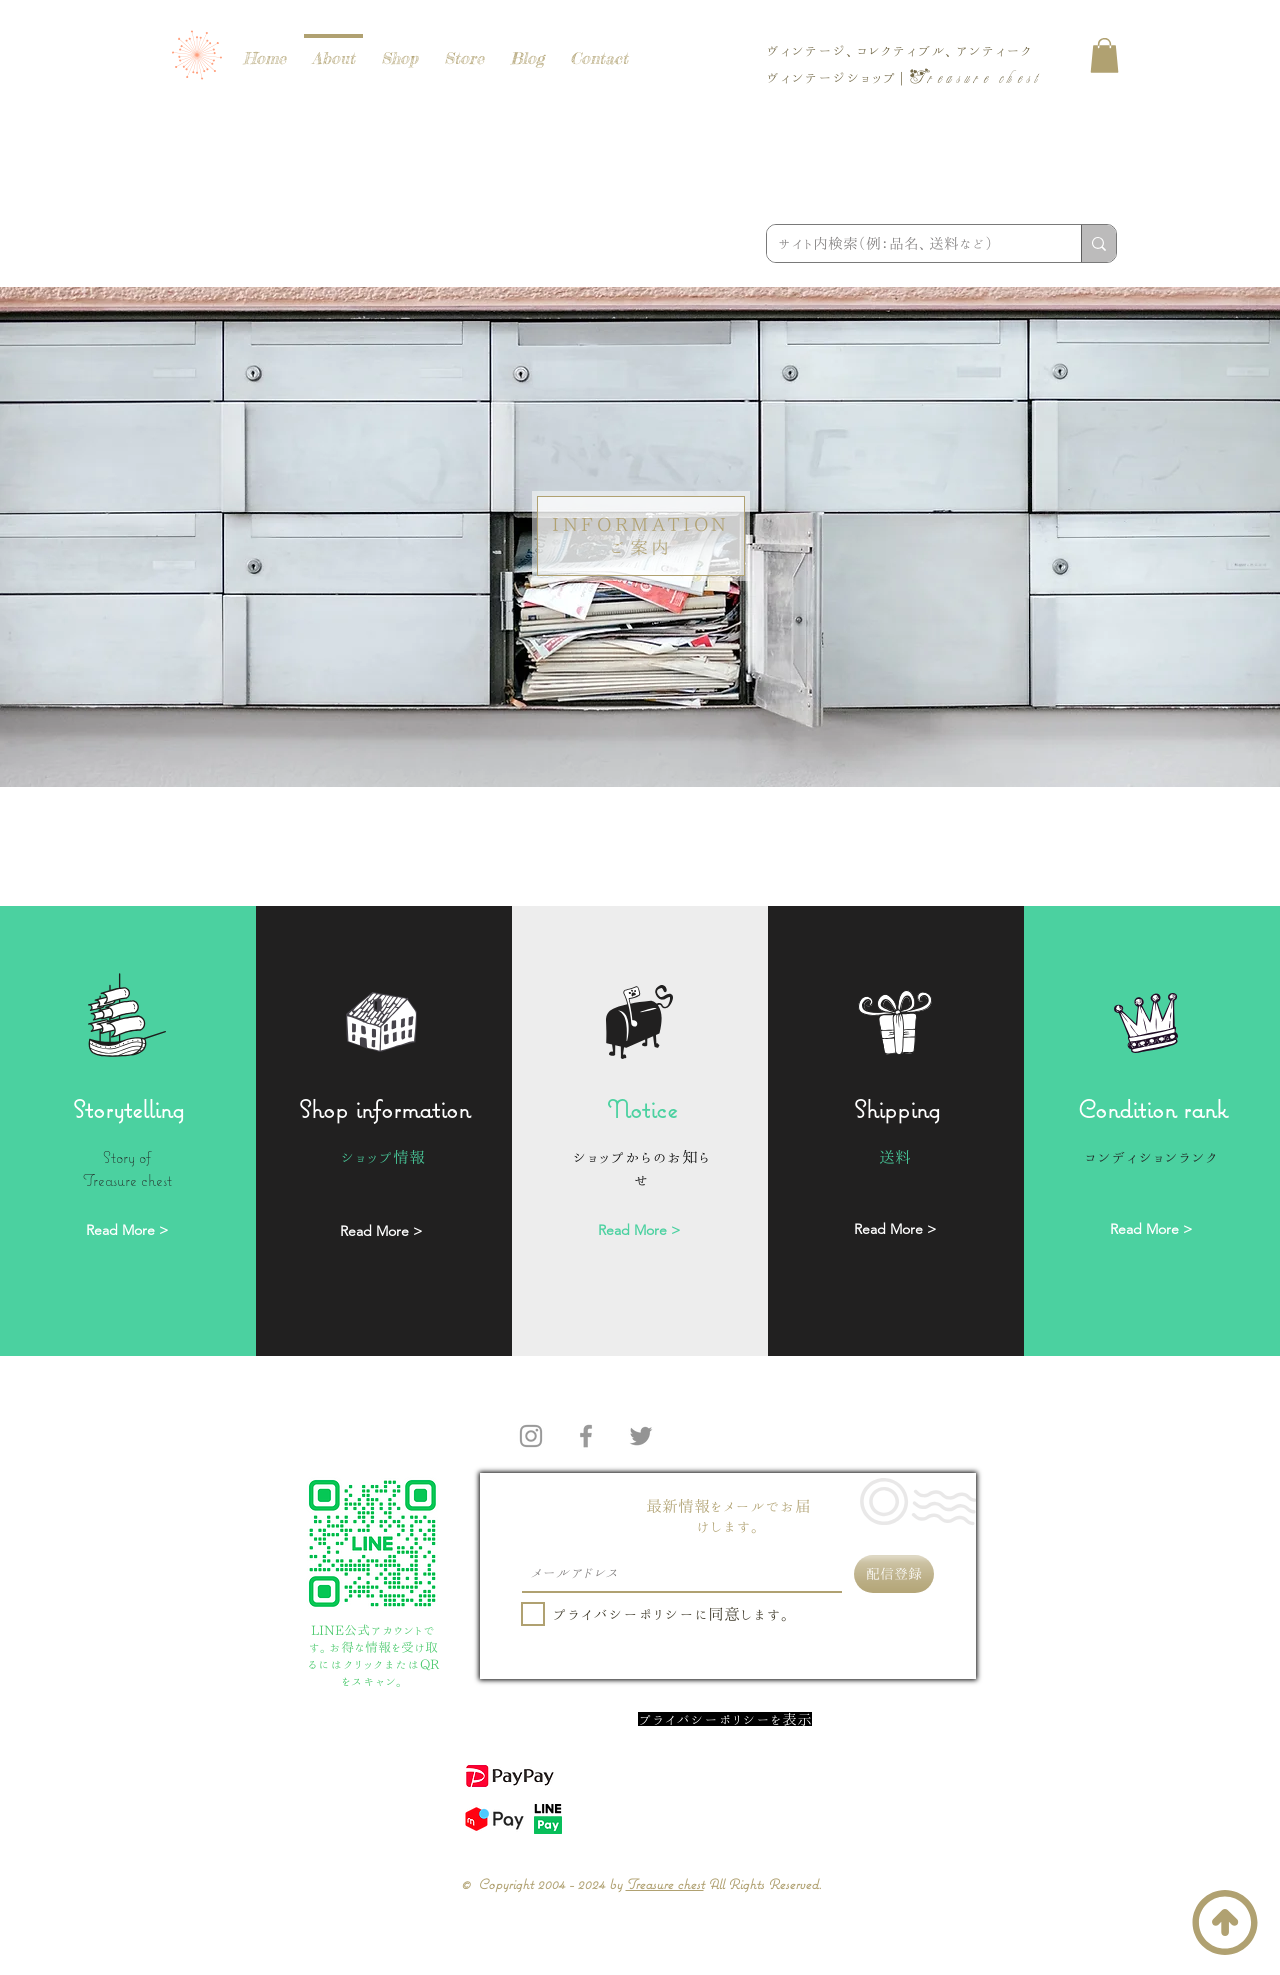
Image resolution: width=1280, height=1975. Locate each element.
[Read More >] (127, 1231)
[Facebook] (586, 1436)
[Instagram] (531, 1436)
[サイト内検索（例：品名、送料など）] (908, 243)
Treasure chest (665, 1884)
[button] (1104, 55)
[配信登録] (894, 1574)
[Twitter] (641, 1436)
